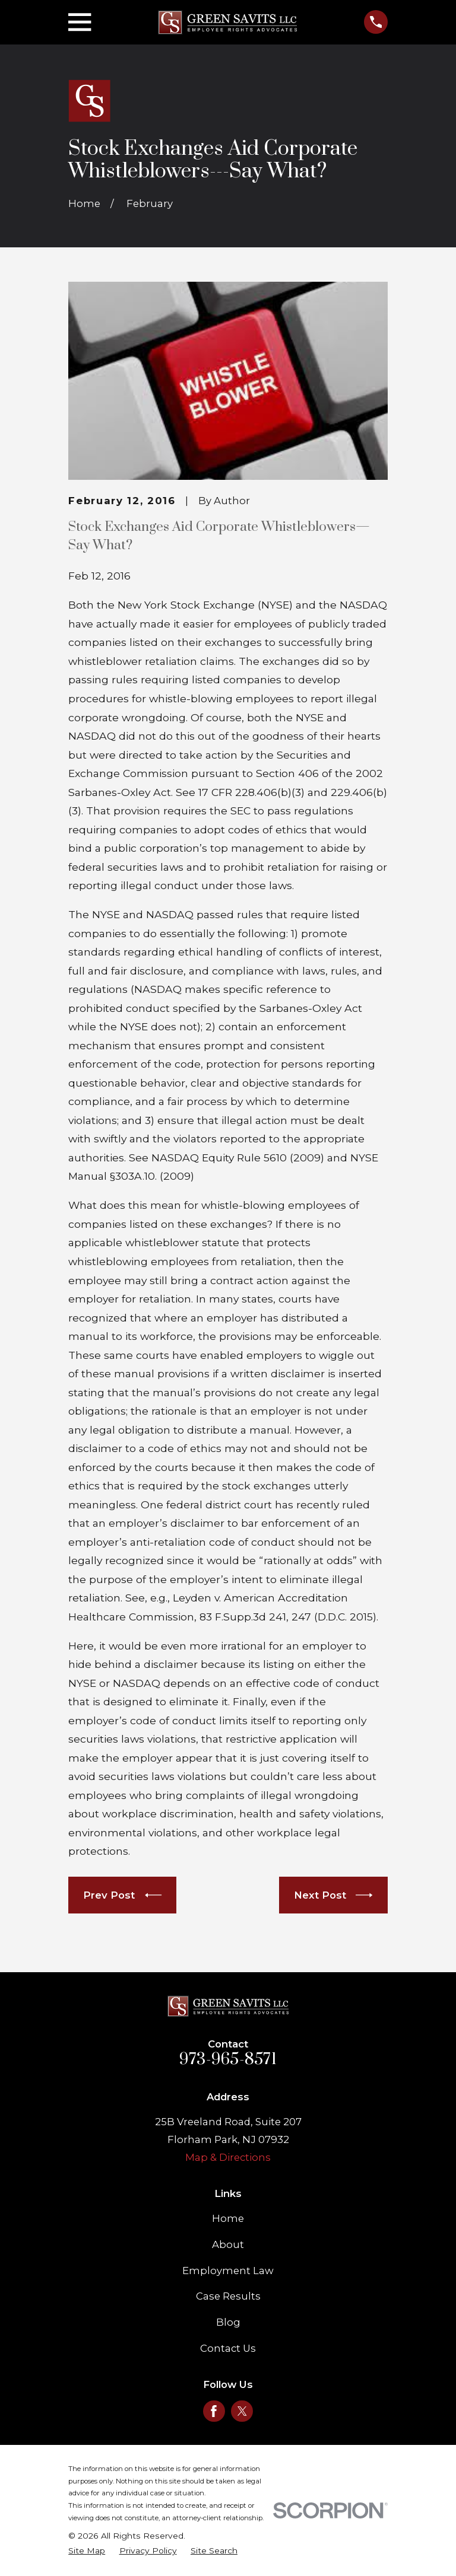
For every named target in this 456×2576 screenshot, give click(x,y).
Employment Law (228, 2270)
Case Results (228, 2296)
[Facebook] (214, 2411)
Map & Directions (228, 2157)
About (228, 2244)
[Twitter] (242, 2411)
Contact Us (228, 2348)
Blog (228, 2322)
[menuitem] (86, 2550)
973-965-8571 (228, 2059)
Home (228, 2218)
